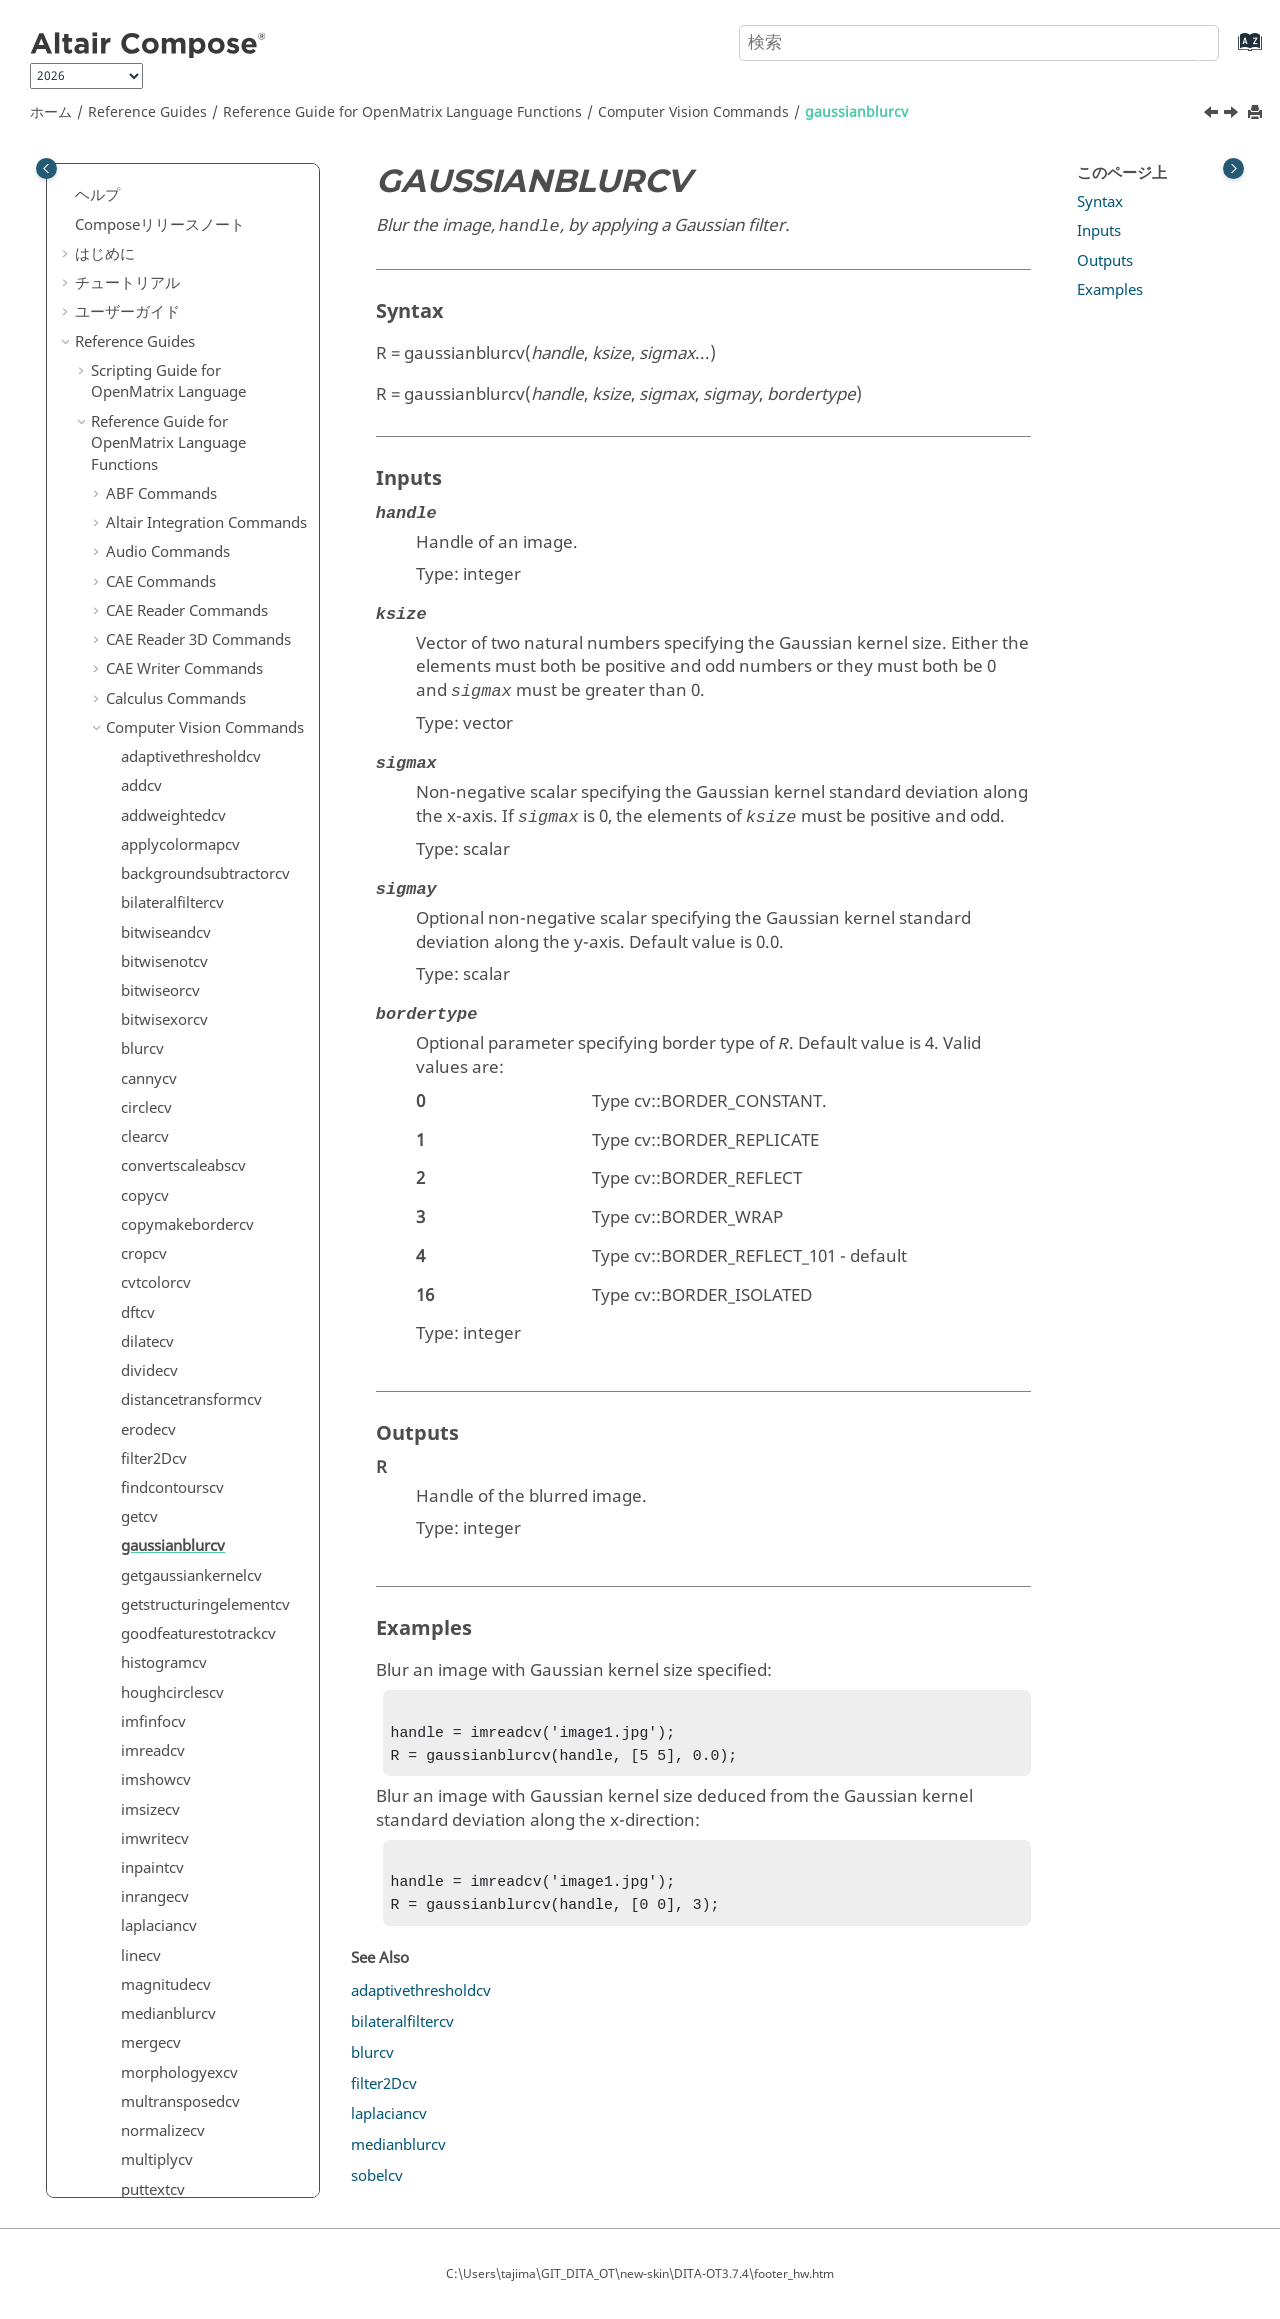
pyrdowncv (159, 1112)
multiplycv (157, 1053)
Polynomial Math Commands (206, 2141)
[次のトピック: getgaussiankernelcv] (1233, 115)
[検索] (1183, 41)
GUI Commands (161, 1740)
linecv (141, 849)
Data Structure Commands (197, 1543)
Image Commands (169, 1857)
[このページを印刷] (1257, 113)
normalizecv (163, 1024)
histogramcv (164, 556)
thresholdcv (161, 1404)
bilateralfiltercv (402, 2034)
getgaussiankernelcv (191, 469)
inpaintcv (152, 761)
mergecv (151, 936)
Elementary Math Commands (206, 1652)
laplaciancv (159, 819)
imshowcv (156, 673)
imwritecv (155, 732)
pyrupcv (149, 1141)
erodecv (148, 323)
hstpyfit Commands (173, 1827)
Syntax (1100, 202)
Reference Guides (147, 112)
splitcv (143, 1346)
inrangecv (155, 790)
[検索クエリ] (979, 43)
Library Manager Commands (205, 1915)
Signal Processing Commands (166, 2181)
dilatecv (147, 235)
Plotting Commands (174, 2083)
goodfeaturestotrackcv (198, 527)
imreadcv (153, 644)
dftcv (138, 206)
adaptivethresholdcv (421, 2003)
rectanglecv (160, 1170)
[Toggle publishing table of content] (46, 168)
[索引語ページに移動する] (1229, 51)
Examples (1110, 290)
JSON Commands (165, 1886)
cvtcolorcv (156, 176)
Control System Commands (200, 1463)
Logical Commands (172, 1973)
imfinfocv (153, 615)
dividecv (149, 264)
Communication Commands (202, 1433)
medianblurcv (168, 907)
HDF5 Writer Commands (190, 1798)
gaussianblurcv (856, 112)
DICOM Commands (173, 1572)
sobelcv (147, 1287)
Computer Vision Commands (693, 112)
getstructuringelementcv (205, 498)
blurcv (372, 2065)
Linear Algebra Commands (198, 1944)
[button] (113, 177)
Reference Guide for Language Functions (402, 112)
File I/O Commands (173, 1681)
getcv (139, 410)
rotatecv (149, 1229)
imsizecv (150, 703)
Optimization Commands (192, 2054)
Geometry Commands (182, 1710)
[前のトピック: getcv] (1213, 115)
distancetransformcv (191, 293)
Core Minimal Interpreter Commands (192, 1503)
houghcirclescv (172, 586)
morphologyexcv (179, 966)
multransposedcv (180, 995)
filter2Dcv (154, 352)
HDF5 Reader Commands (192, 1769)
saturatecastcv (170, 1258)
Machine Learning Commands (168, 2014)
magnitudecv (166, 878)
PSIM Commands (165, 2112)
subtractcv (156, 1316)
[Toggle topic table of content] (1233, 168)
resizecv (148, 1200)
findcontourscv (172, 381)
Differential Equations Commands (180, 1612)
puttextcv (153, 1083)
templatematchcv (180, 1375)
